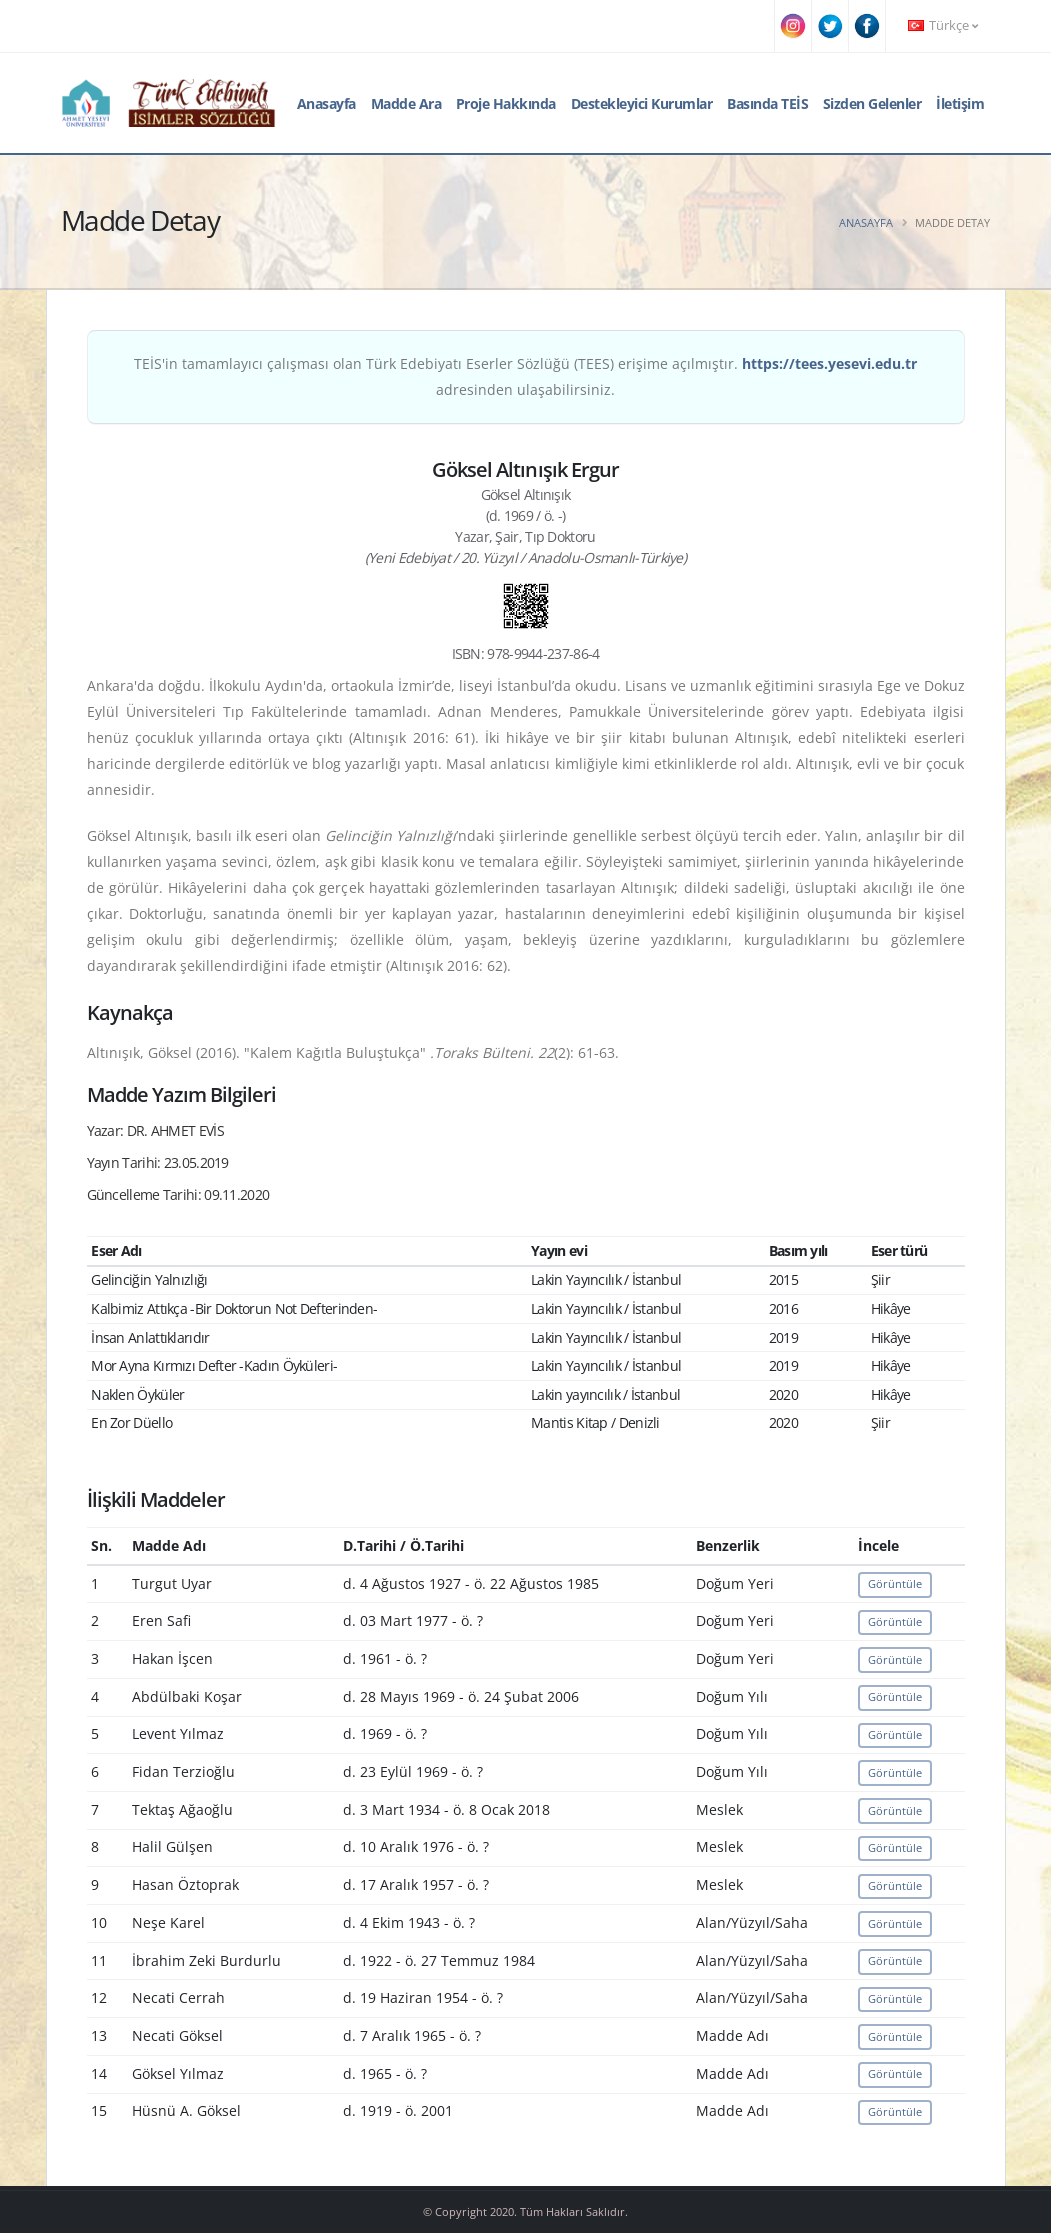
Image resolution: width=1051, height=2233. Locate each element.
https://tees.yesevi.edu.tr (829, 363)
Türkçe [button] (943, 25)
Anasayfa (326, 103)
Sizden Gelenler (872, 103)
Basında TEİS (767, 103)
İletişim (960, 103)
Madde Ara (406, 103)
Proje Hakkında (506, 103)
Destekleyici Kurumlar (642, 103)
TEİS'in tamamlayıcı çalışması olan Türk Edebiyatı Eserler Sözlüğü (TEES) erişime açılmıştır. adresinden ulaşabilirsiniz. (525, 376)
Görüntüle (895, 1583)
